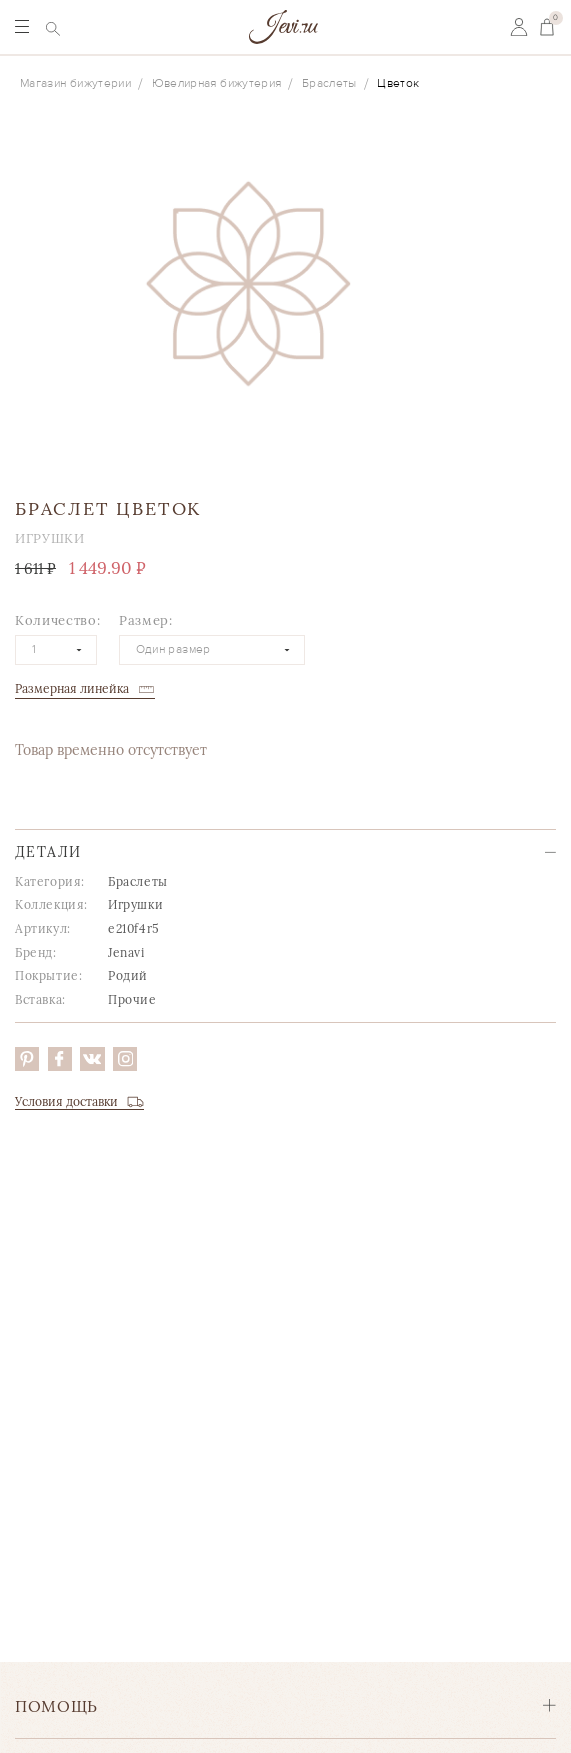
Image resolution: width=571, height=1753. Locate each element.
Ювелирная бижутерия (217, 83)
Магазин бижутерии (75, 83)
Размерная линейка (72, 688)
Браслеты (329, 83)
